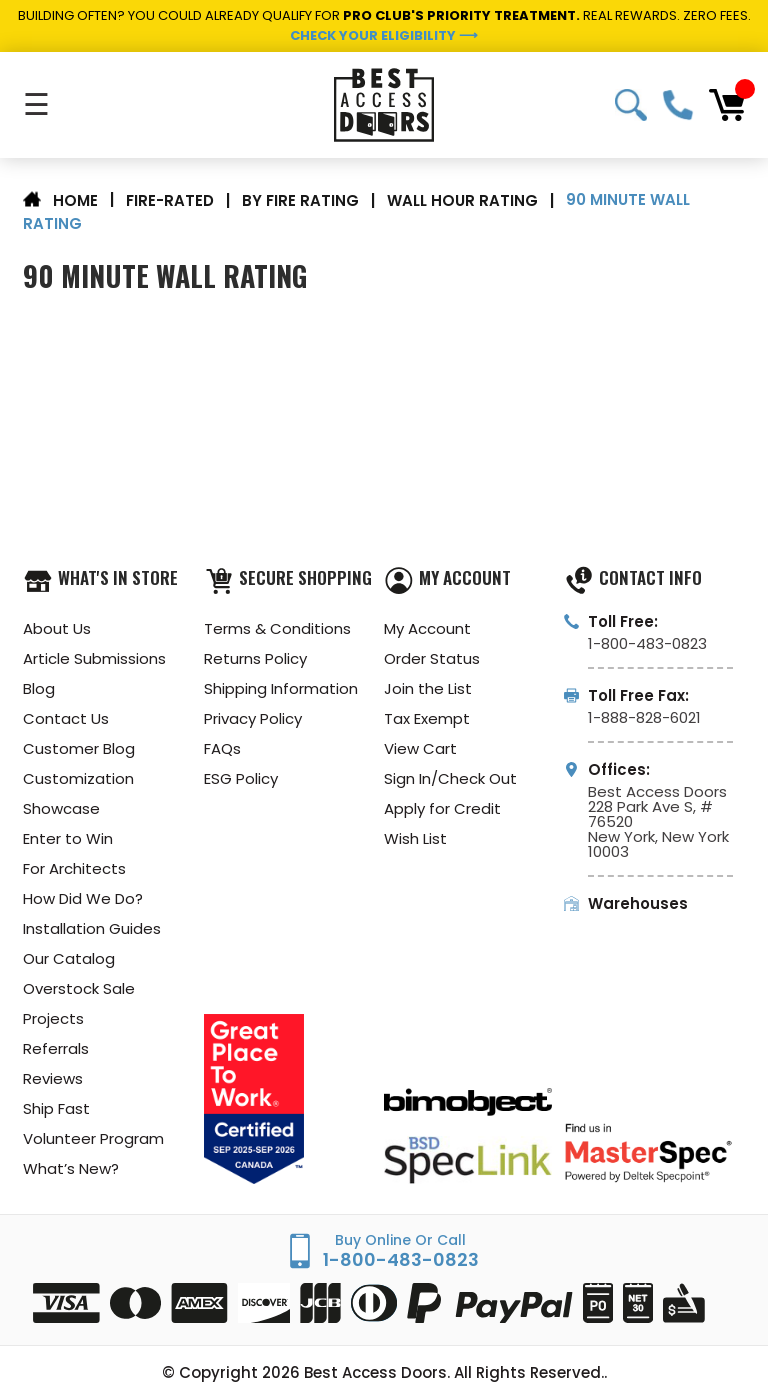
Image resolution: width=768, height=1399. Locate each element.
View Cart (420, 748)
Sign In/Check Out (450, 778)
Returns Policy (255, 658)
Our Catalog (69, 958)
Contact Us (66, 718)
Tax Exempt (427, 718)
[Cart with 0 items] (727, 105)
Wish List (415, 838)
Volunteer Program (93, 1138)
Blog (39, 688)
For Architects (74, 868)
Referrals (56, 1048)
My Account (427, 628)
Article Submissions (94, 658)
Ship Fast (56, 1108)
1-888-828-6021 (644, 717)
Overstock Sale (79, 988)
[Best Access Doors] (383, 105)
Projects (53, 1018)
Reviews (53, 1078)
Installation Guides (92, 928)
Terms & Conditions (277, 628)
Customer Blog (79, 748)
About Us (57, 628)
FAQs (222, 748)
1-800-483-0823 (678, 105)
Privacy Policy (253, 718)
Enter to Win (68, 838)
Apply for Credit (442, 808)
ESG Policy (241, 778)
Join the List (428, 688)
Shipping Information (281, 688)
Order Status (432, 658)
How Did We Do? (83, 898)
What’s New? (71, 1168)
